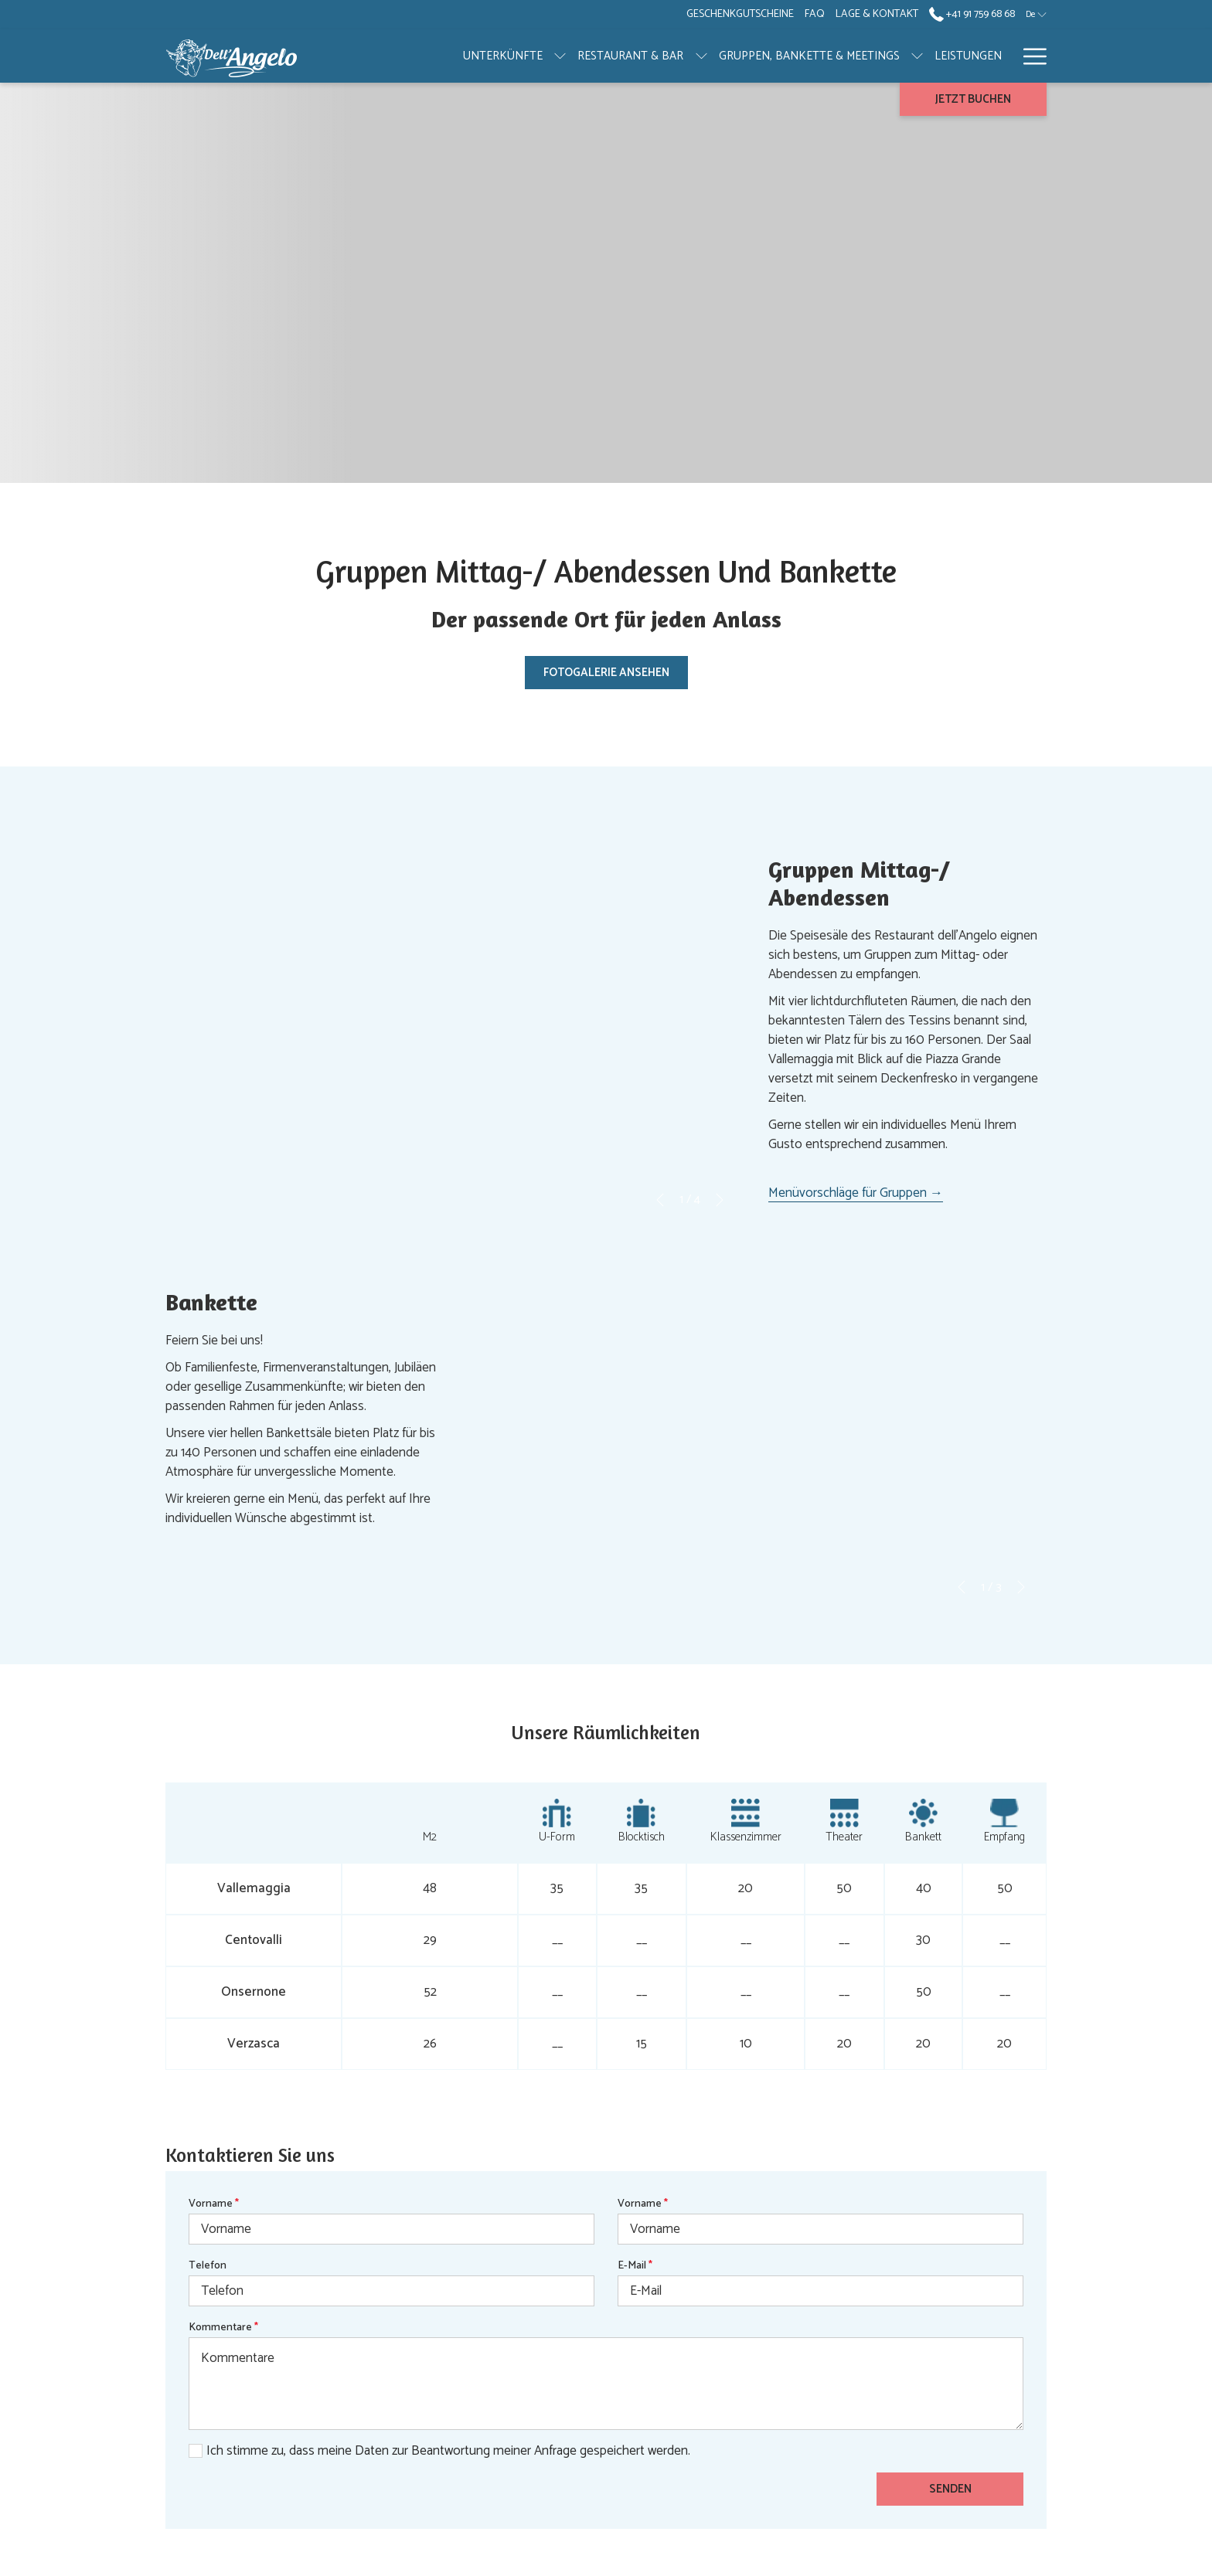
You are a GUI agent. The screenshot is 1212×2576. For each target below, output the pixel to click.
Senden (950, 2489)
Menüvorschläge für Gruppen (855, 1193)
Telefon (207, 2266)
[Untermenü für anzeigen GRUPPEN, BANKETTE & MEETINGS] (839, 56)
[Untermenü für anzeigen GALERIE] (1004, 56)
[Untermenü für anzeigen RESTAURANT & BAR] (622, 56)
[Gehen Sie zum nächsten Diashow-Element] (720, 1200)
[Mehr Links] (1029, 56)
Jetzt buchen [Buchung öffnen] (973, 99)
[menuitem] (890, 56)
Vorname (214, 2204)
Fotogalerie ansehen (606, 672)
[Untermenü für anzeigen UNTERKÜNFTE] (482, 56)
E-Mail (635, 2266)
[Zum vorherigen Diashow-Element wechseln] (660, 1200)
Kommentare (223, 2327)
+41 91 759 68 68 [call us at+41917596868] (972, 14)
